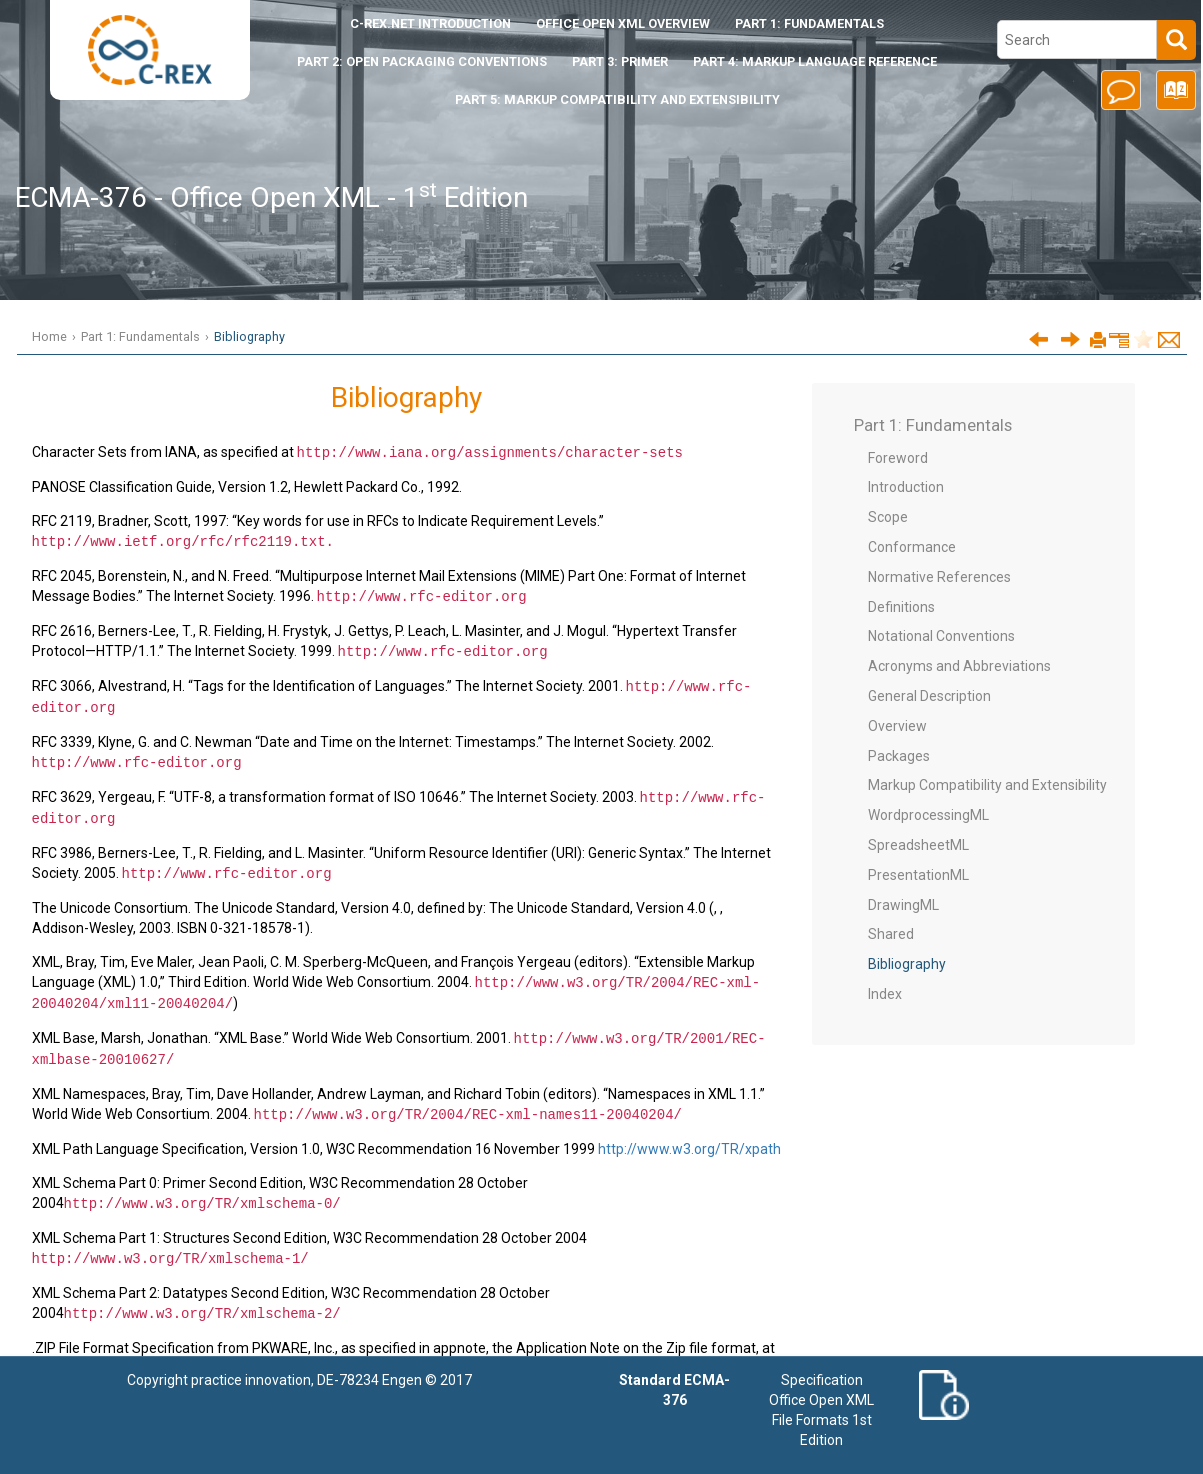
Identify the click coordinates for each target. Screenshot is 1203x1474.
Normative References (939, 577)
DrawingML (903, 905)
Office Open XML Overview (623, 23)
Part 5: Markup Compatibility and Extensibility (617, 99)
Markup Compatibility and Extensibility (987, 785)
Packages (899, 756)
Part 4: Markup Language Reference (815, 61)
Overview (897, 726)
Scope (888, 517)
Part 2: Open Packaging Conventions (422, 61)
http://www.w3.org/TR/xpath (689, 1134)
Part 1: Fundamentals (809, 23)
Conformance (912, 547)
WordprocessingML (928, 815)
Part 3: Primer (620, 61)
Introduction (430, 23)
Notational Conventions (941, 636)
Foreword (898, 458)
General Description (929, 696)
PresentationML (918, 875)
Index (885, 994)
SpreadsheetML (918, 845)
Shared (891, 934)
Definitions (901, 607)
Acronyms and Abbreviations (959, 666)
